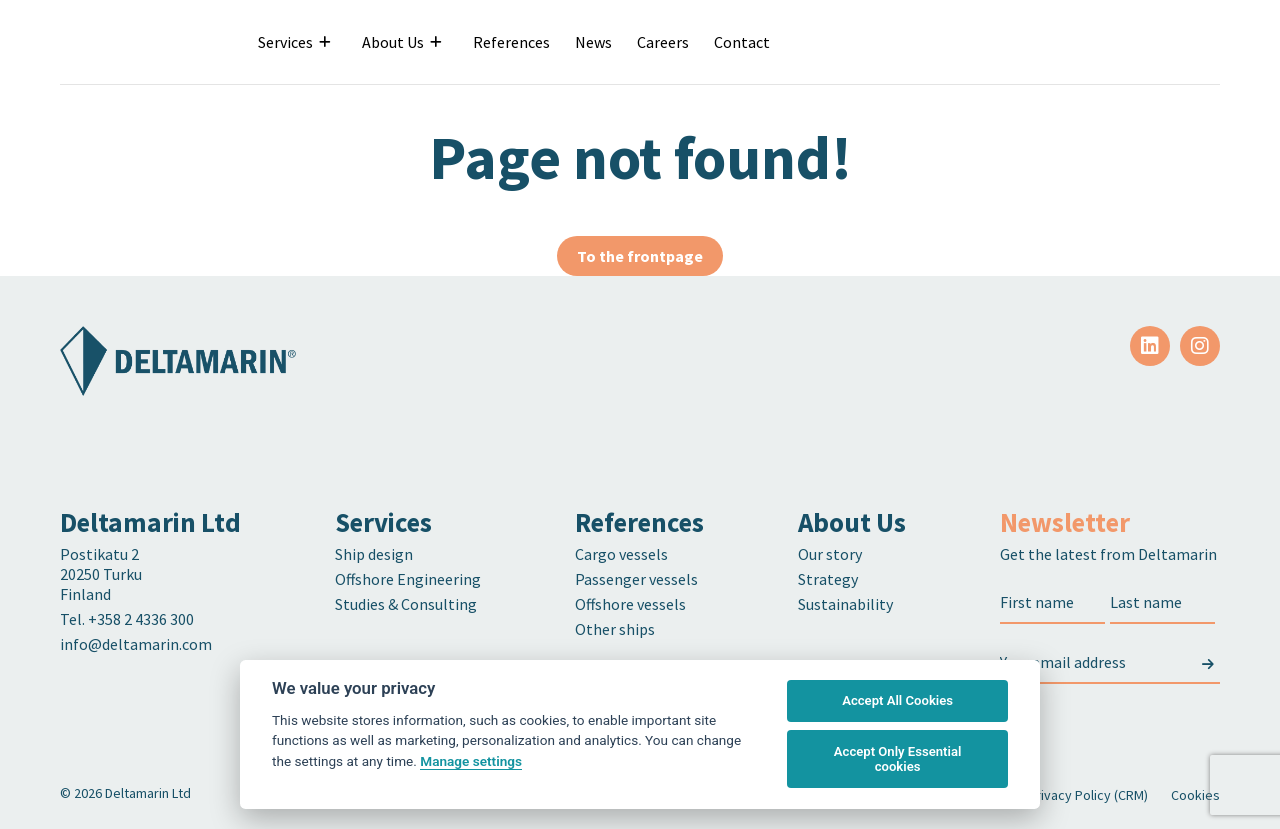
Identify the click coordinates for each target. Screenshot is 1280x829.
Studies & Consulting (406, 604)
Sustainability (845, 604)
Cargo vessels (621, 554)
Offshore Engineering (408, 579)
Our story (830, 554)
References (511, 42)
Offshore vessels (630, 604)
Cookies (1195, 795)
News (593, 42)
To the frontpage (640, 256)
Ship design (374, 554)
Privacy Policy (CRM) (1088, 795)
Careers (663, 42)
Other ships (615, 629)
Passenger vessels (636, 579)
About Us (393, 42)
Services (285, 42)
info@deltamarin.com (136, 644)
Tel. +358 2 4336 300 (128, 619)
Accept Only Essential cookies (898, 759)
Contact (742, 42)
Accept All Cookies (897, 700)
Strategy (828, 579)
